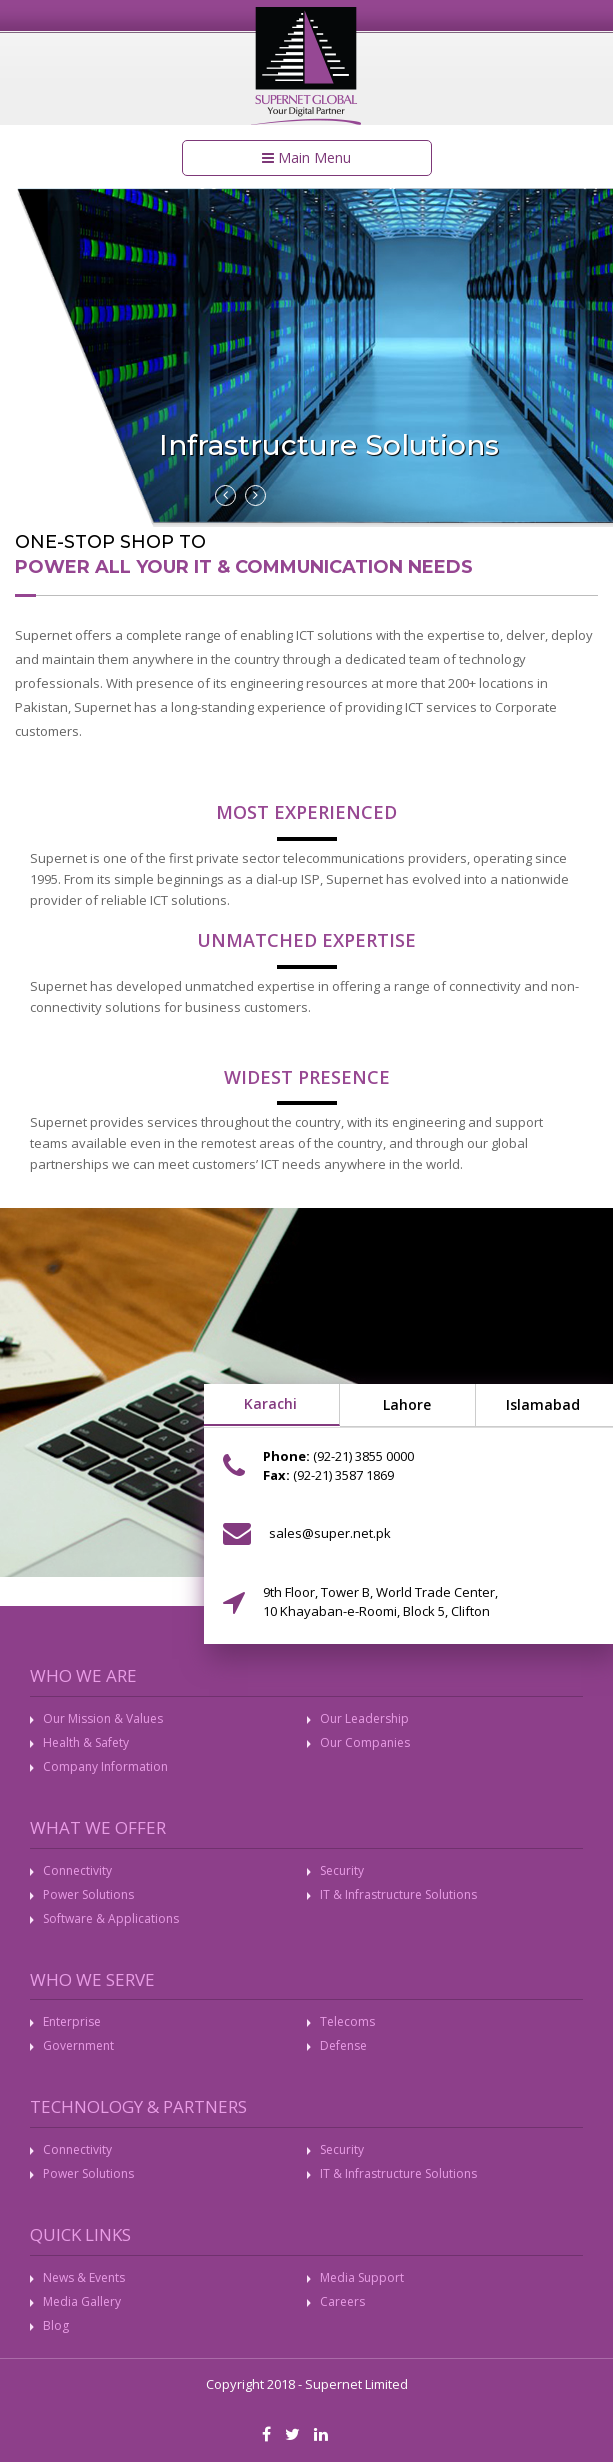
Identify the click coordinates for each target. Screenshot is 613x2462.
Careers (342, 2301)
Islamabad (543, 1404)
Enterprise (72, 2021)
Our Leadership (364, 1718)
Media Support (362, 2277)
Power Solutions (88, 1894)
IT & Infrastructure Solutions (398, 1894)
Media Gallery (82, 2301)
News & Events (84, 2277)
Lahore (407, 1404)
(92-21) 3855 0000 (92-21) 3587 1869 (338, 1465)
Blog (56, 2325)
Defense (343, 2045)
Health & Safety (86, 1742)
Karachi (270, 1403)
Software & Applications (111, 1918)
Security (342, 1870)
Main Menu (306, 157)
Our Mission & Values (103, 1718)
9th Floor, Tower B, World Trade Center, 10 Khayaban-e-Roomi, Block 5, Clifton (380, 1601)
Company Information (105, 1766)
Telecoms (347, 2021)
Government (78, 2045)
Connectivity (77, 1870)
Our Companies (365, 1742)
